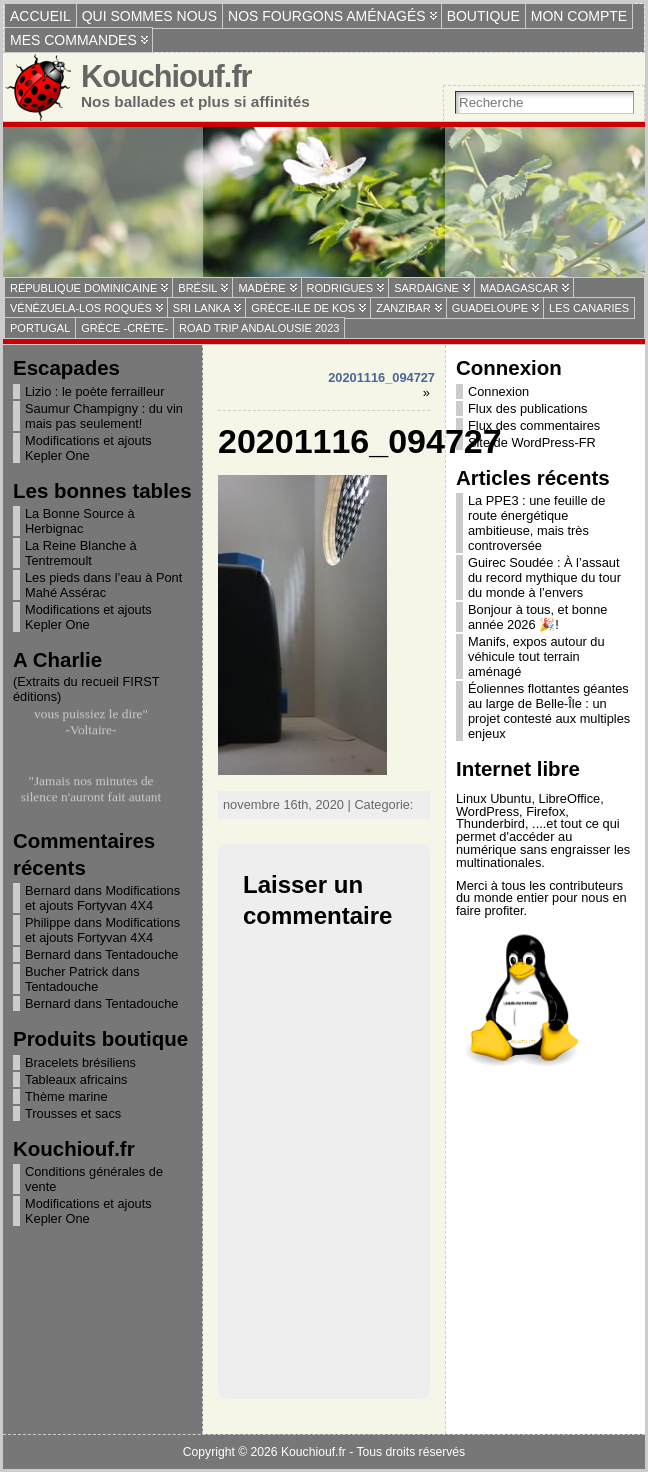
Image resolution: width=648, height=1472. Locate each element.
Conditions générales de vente (94, 1179)
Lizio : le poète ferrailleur (94, 391)
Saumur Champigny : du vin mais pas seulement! (104, 416)
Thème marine (66, 1096)
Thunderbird (490, 823)
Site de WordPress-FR (532, 442)
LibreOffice (570, 798)
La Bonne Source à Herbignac (80, 521)
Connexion (498, 391)
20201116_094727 (381, 377)
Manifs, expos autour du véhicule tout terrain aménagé (536, 656)
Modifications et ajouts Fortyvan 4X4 (102, 898)
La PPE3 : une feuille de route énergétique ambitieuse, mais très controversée (536, 523)
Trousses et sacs (73, 1113)
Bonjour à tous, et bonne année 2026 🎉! (537, 617)
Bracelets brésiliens (80, 1062)
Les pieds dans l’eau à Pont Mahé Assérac (103, 585)
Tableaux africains (76, 1079)
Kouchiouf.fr (166, 76)
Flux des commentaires (534, 425)
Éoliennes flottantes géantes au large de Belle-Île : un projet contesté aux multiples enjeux (549, 711)
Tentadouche (141, 954)
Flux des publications (528, 408)
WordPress (487, 811)
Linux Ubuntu (493, 798)
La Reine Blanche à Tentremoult (81, 553)
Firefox (545, 811)
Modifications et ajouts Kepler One (88, 448)
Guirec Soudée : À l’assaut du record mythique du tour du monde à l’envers (544, 577)
